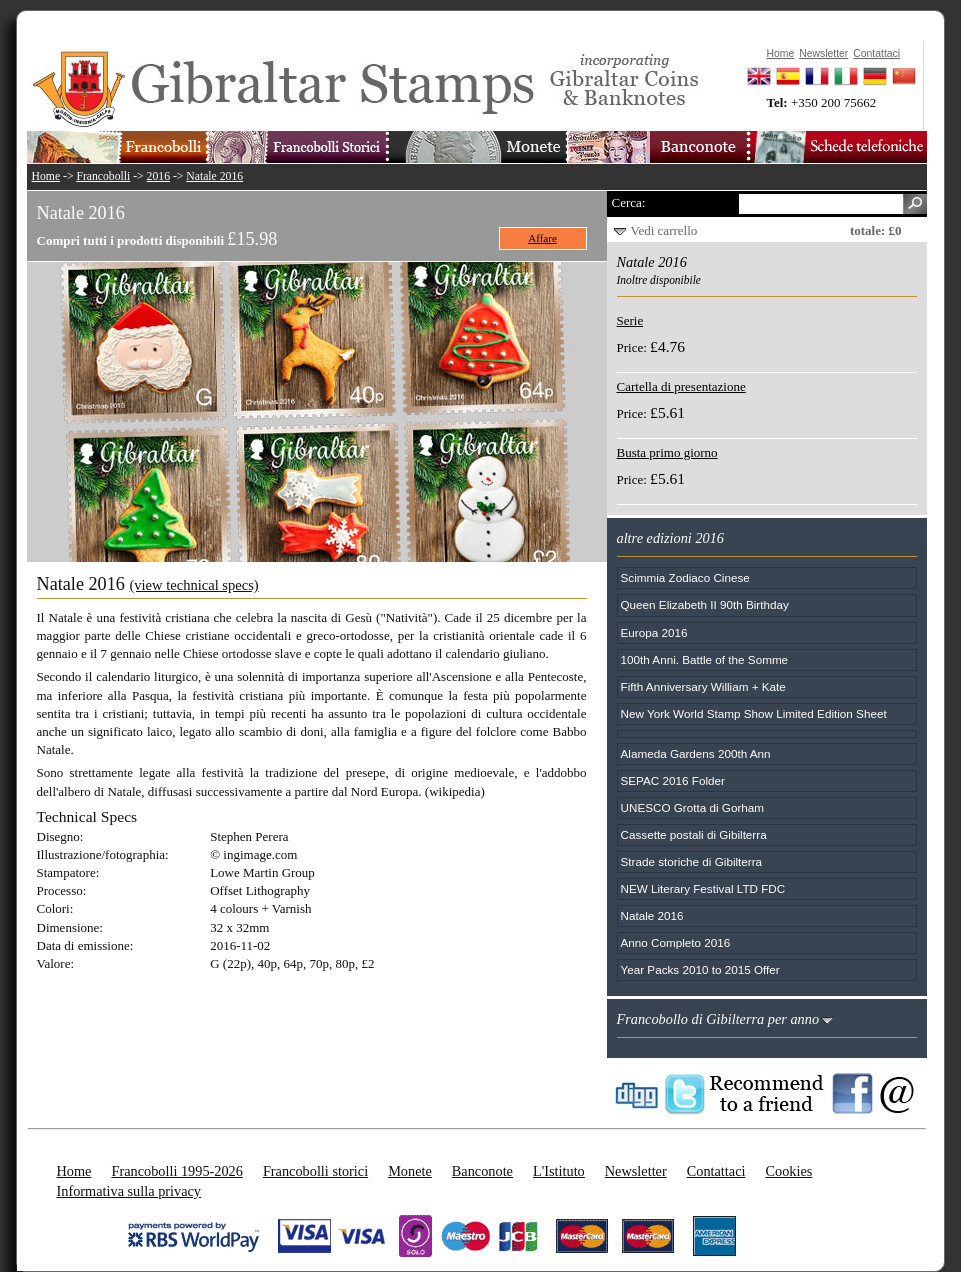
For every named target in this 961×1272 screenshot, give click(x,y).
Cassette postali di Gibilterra (694, 834)
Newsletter (636, 1171)
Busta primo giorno (667, 452)
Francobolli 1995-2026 (176, 1171)
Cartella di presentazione (681, 386)
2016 (158, 176)
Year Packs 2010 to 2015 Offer (700, 969)
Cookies (788, 1171)
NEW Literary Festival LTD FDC (703, 888)
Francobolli (103, 176)
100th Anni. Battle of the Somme (705, 659)
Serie (630, 320)
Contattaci (716, 1171)
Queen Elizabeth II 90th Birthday (705, 604)
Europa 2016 (654, 632)
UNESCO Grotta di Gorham (693, 807)
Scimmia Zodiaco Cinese (685, 577)
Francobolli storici (315, 1171)
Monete (410, 1171)
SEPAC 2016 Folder (673, 780)
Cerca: (629, 202)
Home (46, 176)
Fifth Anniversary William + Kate (703, 686)
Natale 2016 (214, 176)
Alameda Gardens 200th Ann (696, 753)
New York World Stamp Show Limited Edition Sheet (754, 713)
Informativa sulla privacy (129, 1191)
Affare (542, 238)
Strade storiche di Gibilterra (692, 861)
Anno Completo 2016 (676, 942)
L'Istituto (559, 1171)
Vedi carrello (664, 230)
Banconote (482, 1171)
